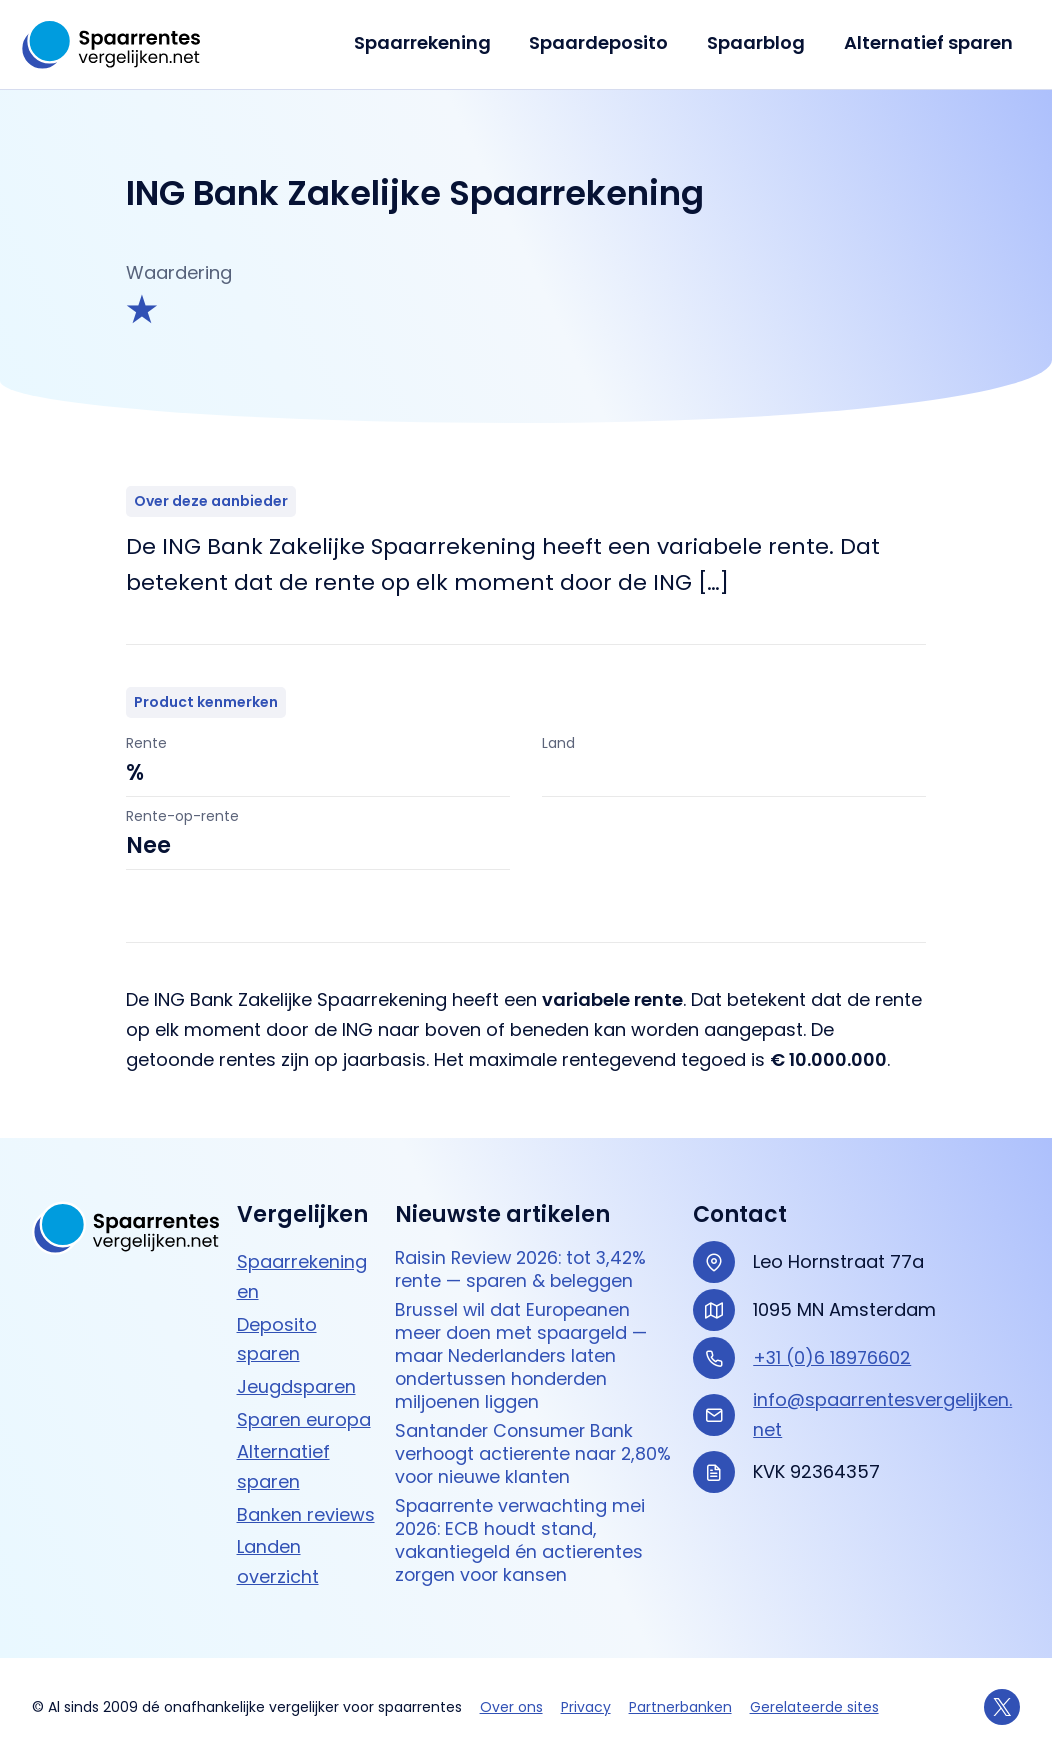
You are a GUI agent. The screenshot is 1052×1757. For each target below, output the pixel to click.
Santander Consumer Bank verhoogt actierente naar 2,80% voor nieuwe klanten (515, 1458)
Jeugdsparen (296, 1386)
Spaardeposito (605, 42)
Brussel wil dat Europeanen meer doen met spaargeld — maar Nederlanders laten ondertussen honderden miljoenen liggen (523, 1358)
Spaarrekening (431, 42)
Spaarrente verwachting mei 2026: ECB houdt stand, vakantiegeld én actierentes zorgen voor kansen (522, 1546)
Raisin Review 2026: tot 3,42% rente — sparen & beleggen (525, 1270)
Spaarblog (760, 42)
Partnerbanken (680, 1707)
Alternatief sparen (929, 42)
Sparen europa (304, 1419)
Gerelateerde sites (814, 1707)
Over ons (511, 1707)
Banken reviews (306, 1514)
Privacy (586, 1707)
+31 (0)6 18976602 (833, 1357)
